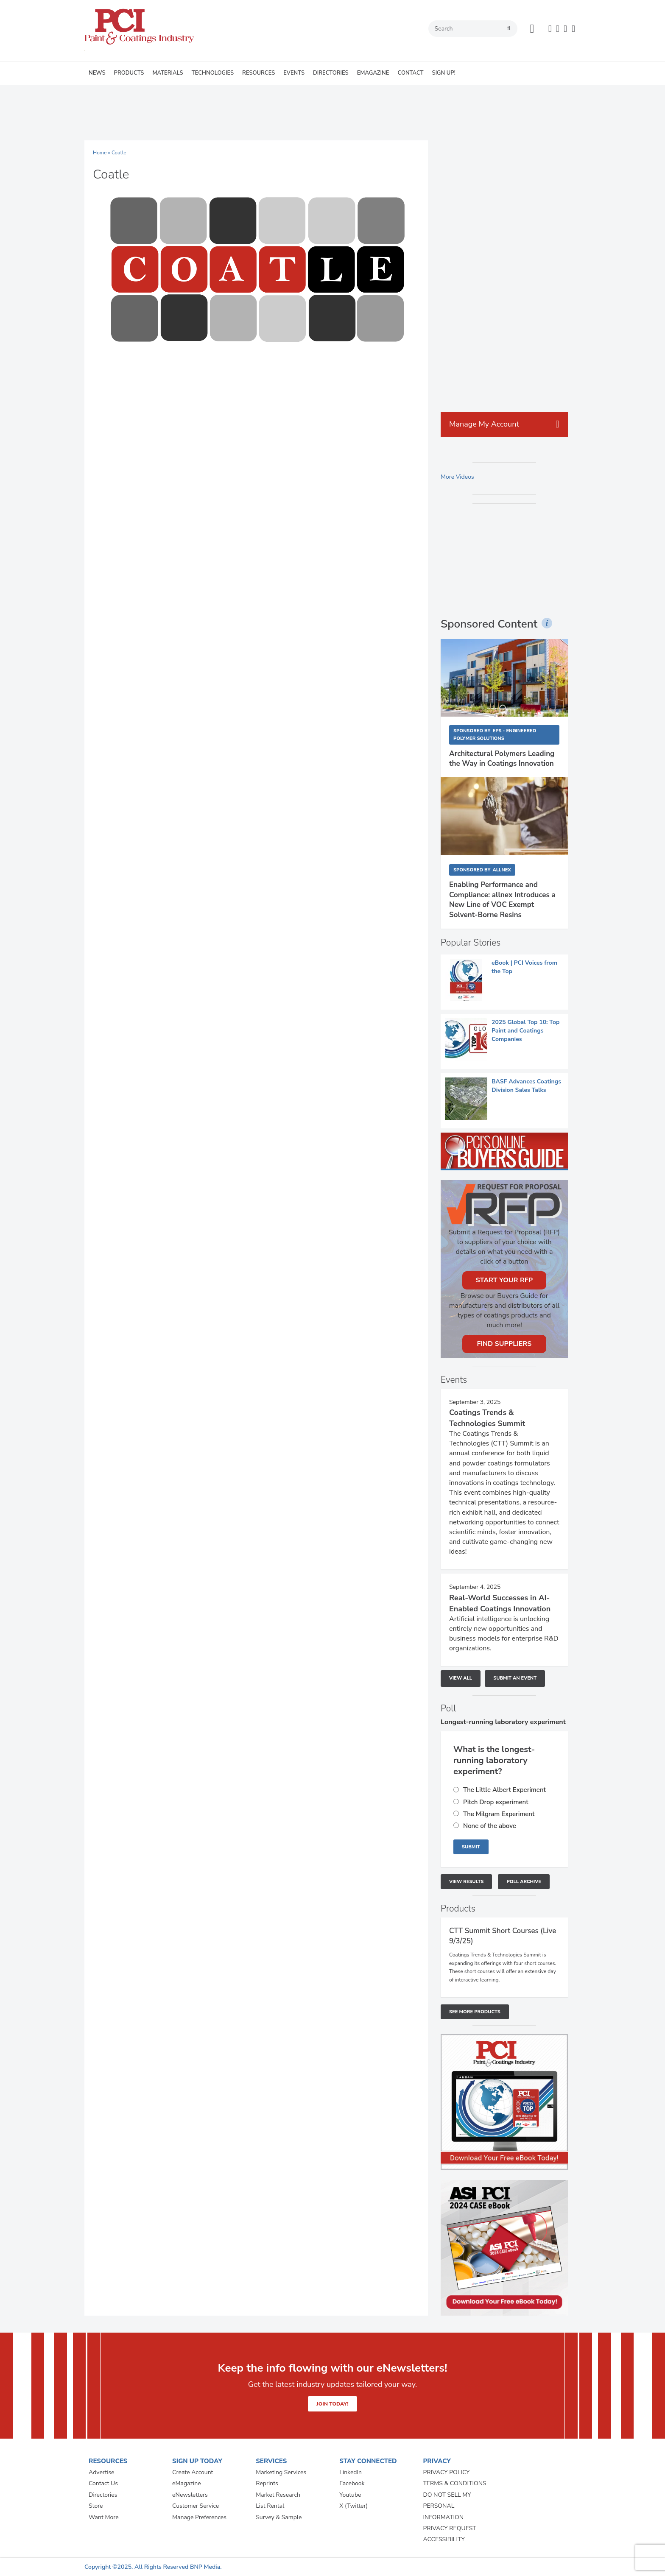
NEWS (97, 73)
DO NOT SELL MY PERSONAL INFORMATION (447, 2506)
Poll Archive (523, 1881)
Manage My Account (484, 424)
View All (460, 1678)
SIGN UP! (443, 73)
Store (96, 2506)
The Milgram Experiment (498, 1814)
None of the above (489, 1826)
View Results (466, 1881)
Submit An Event (514, 1678)
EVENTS (294, 73)
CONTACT (410, 73)
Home (99, 152)
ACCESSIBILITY (444, 2539)
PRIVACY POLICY (446, 2472)
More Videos (457, 477)
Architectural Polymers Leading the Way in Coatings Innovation (501, 759)
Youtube (350, 2495)
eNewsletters (190, 2495)
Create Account (192, 2472)
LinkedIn (350, 2472)
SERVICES (271, 2461)
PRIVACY (436, 2461)
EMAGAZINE (373, 73)
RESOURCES (258, 73)
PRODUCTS (129, 73)
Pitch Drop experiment (495, 1802)
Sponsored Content (489, 624)
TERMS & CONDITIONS (454, 2483)
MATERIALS (167, 73)
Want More (104, 2517)
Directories (103, 2495)
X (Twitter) (353, 2506)
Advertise (102, 2472)
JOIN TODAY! (332, 2403)
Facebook (351, 2483)
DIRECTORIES (331, 73)
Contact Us (103, 2483)
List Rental (270, 2506)
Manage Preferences (199, 2517)
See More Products (474, 2012)
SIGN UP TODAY (197, 2461)
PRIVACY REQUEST (449, 2528)
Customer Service (195, 2506)
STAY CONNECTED (368, 2461)
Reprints (267, 2483)
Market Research (278, 2495)
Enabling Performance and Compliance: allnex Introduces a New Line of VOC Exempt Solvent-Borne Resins (502, 900)
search (509, 28)
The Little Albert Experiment (504, 1790)
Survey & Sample (279, 2517)
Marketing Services (281, 2472)
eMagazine (186, 2483)
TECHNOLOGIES (213, 73)
